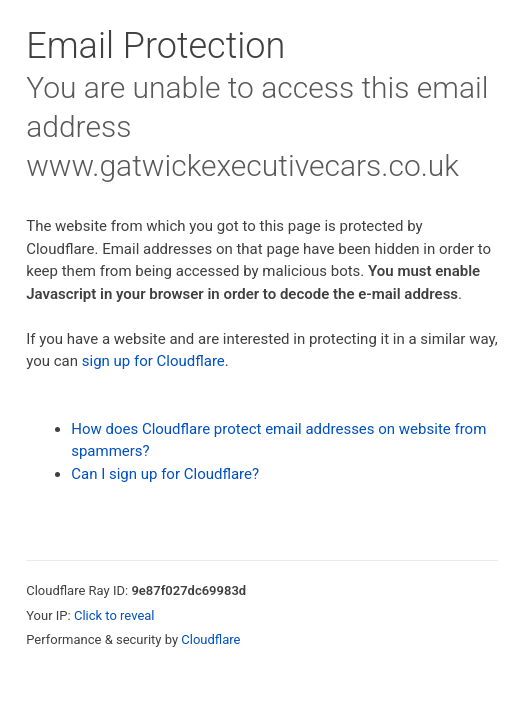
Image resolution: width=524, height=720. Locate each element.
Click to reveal (114, 615)
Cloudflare (210, 639)
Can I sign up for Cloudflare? (165, 474)
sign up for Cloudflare (153, 361)
